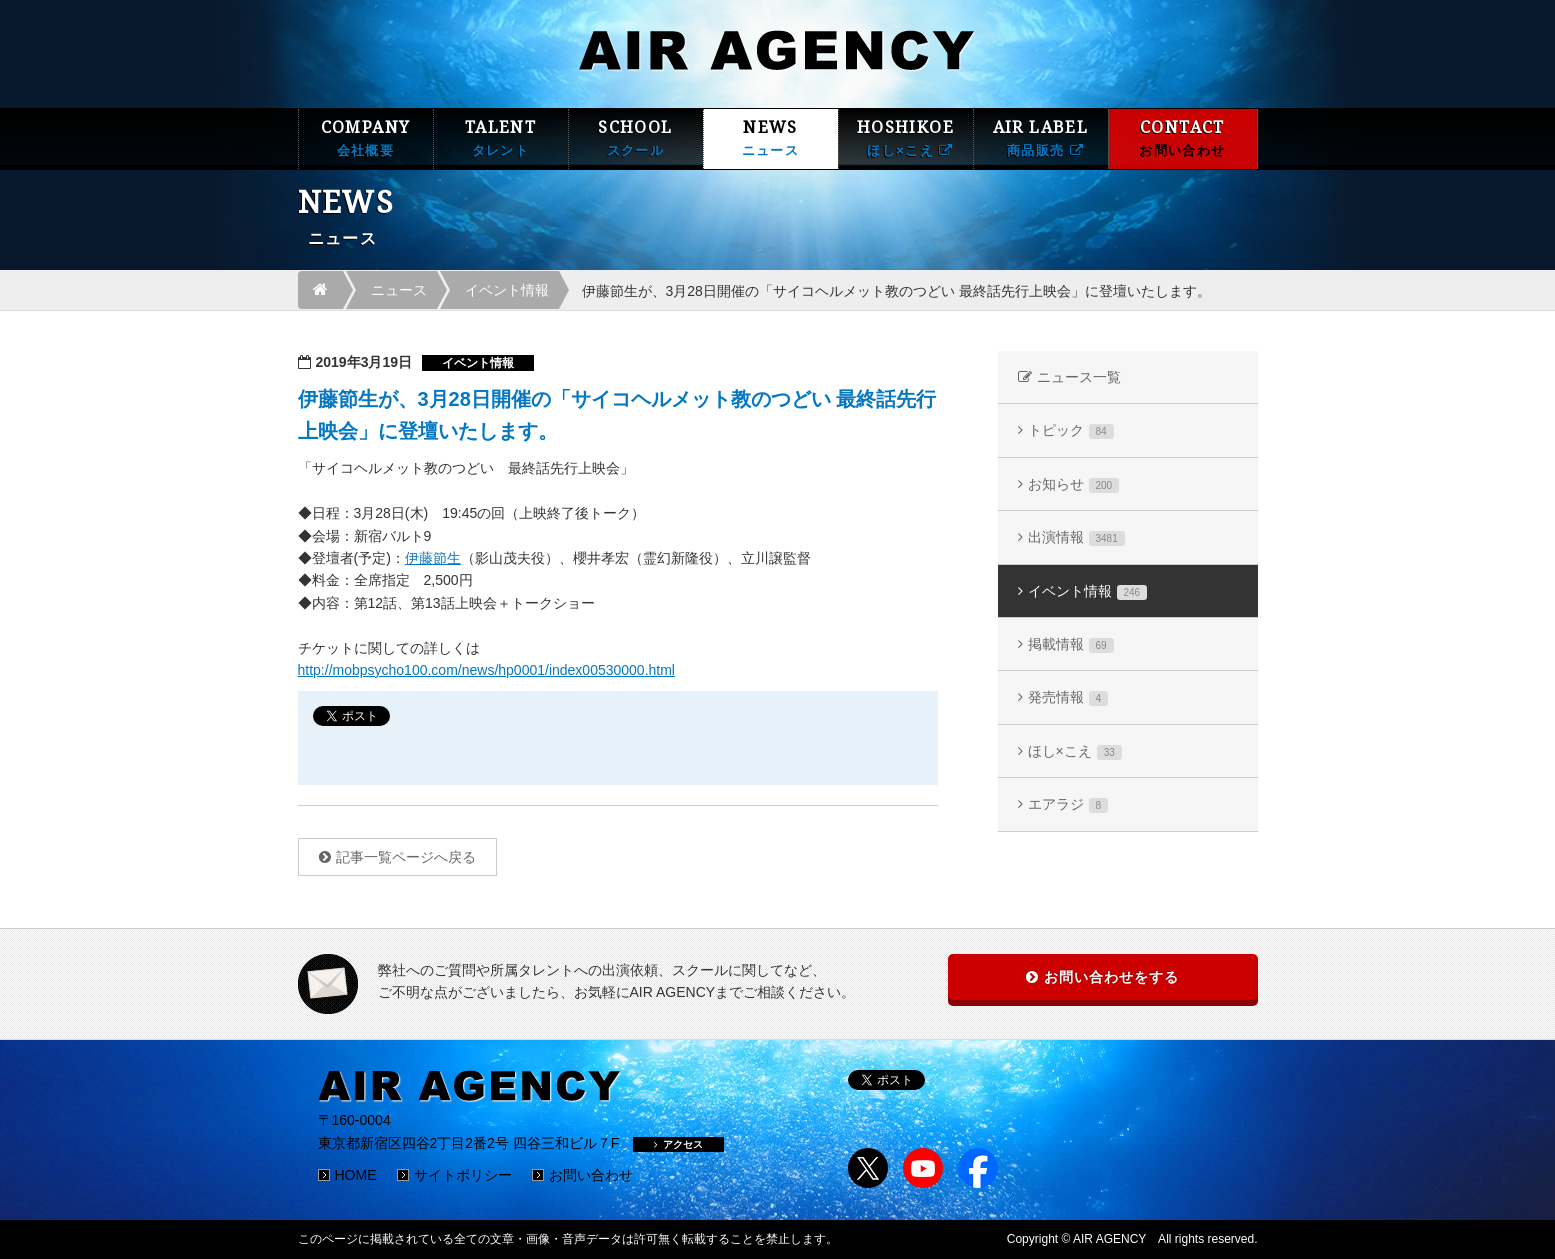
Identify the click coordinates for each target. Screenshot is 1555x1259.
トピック (1071, 430)
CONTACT (1183, 138)
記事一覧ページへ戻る (406, 857)
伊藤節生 (433, 558)
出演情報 (1076, 537)
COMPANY (366, 138)
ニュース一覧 (1079, 377)
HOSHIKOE (906, 138)
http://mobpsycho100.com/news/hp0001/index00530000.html (486, 670)
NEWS (771, 138)
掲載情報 (1071, 644)
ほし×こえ (1075, 751)
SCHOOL (636, 138)
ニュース (399, 290)
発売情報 (1068, 697)
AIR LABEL (1041, 138)
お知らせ (1074, 484)
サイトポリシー (463, 1175)
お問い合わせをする (1111, 977)
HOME (356, 1175)
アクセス (678, 1144)
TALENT (501, 138)
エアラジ (1068, 804)
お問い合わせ (591, 1175)
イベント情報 (507, 290)
